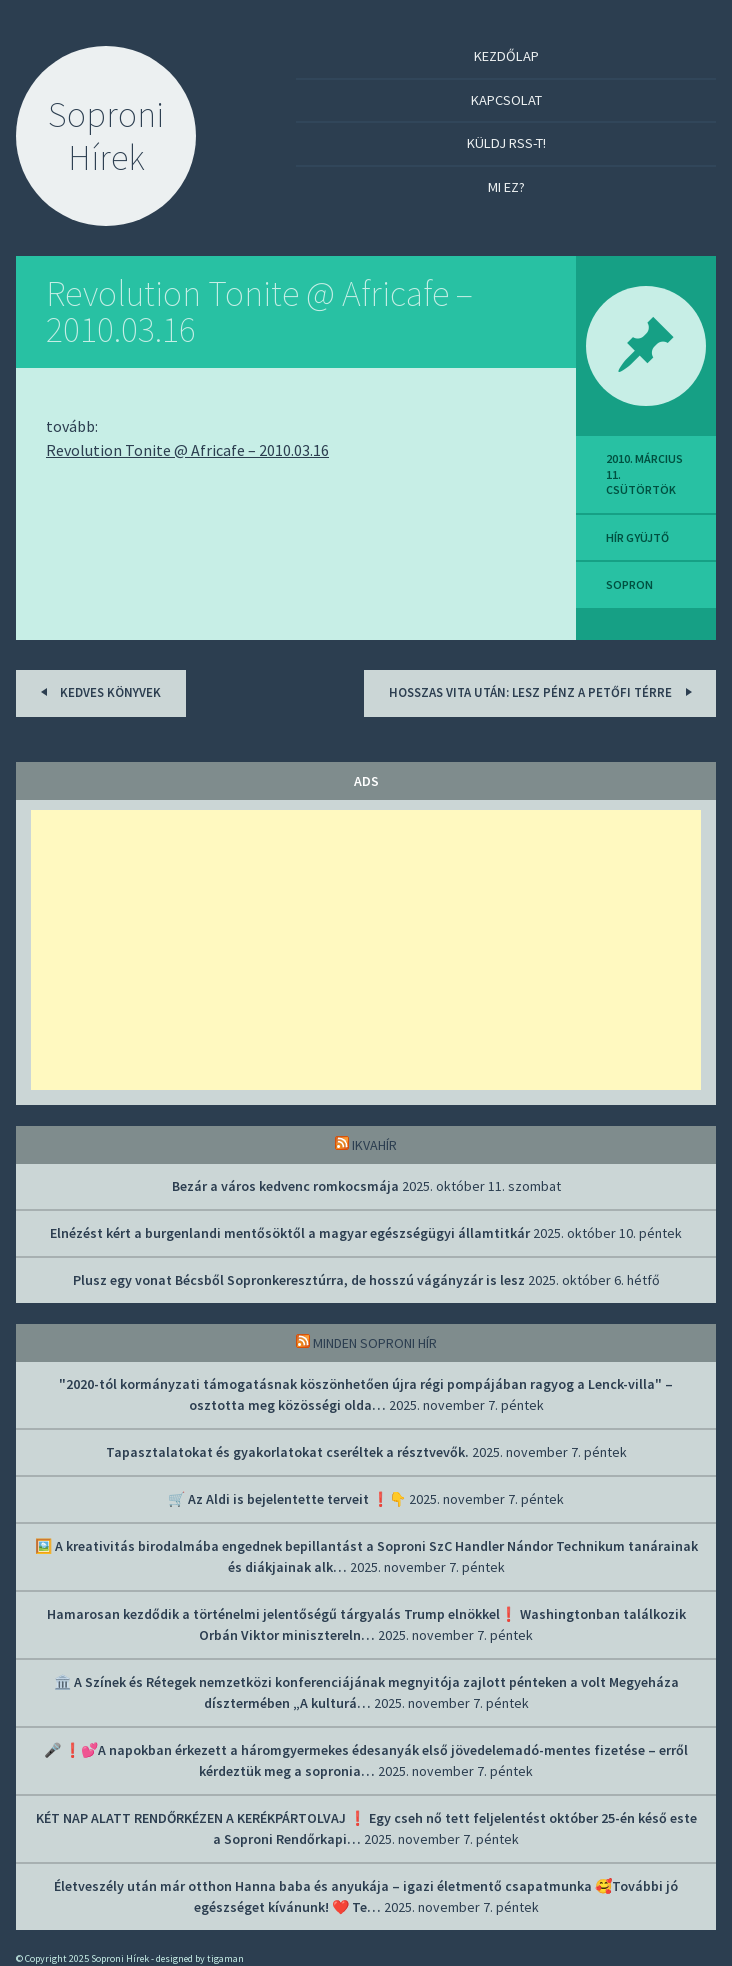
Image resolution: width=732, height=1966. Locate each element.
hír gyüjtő (637, 537)
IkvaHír (374, 1145)
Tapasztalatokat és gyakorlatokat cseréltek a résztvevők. (287, 1452)
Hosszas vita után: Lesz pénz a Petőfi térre (543, 691)
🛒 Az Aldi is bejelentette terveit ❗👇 (287, 1499)
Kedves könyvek (97, 691)
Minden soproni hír (375, 1343)
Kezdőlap (506, 56)
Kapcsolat (506, 100)
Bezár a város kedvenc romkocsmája (285, 1186)
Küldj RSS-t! (506, 143)
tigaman (225, 1958)
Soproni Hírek (106, 136)
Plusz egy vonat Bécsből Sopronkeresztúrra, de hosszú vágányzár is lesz (299, 1280)
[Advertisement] (366, 950)
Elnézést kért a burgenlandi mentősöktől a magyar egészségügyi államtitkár (290, 1233)
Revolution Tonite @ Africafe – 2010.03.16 (259, 311)
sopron (629, 584)
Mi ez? (506, 187)
